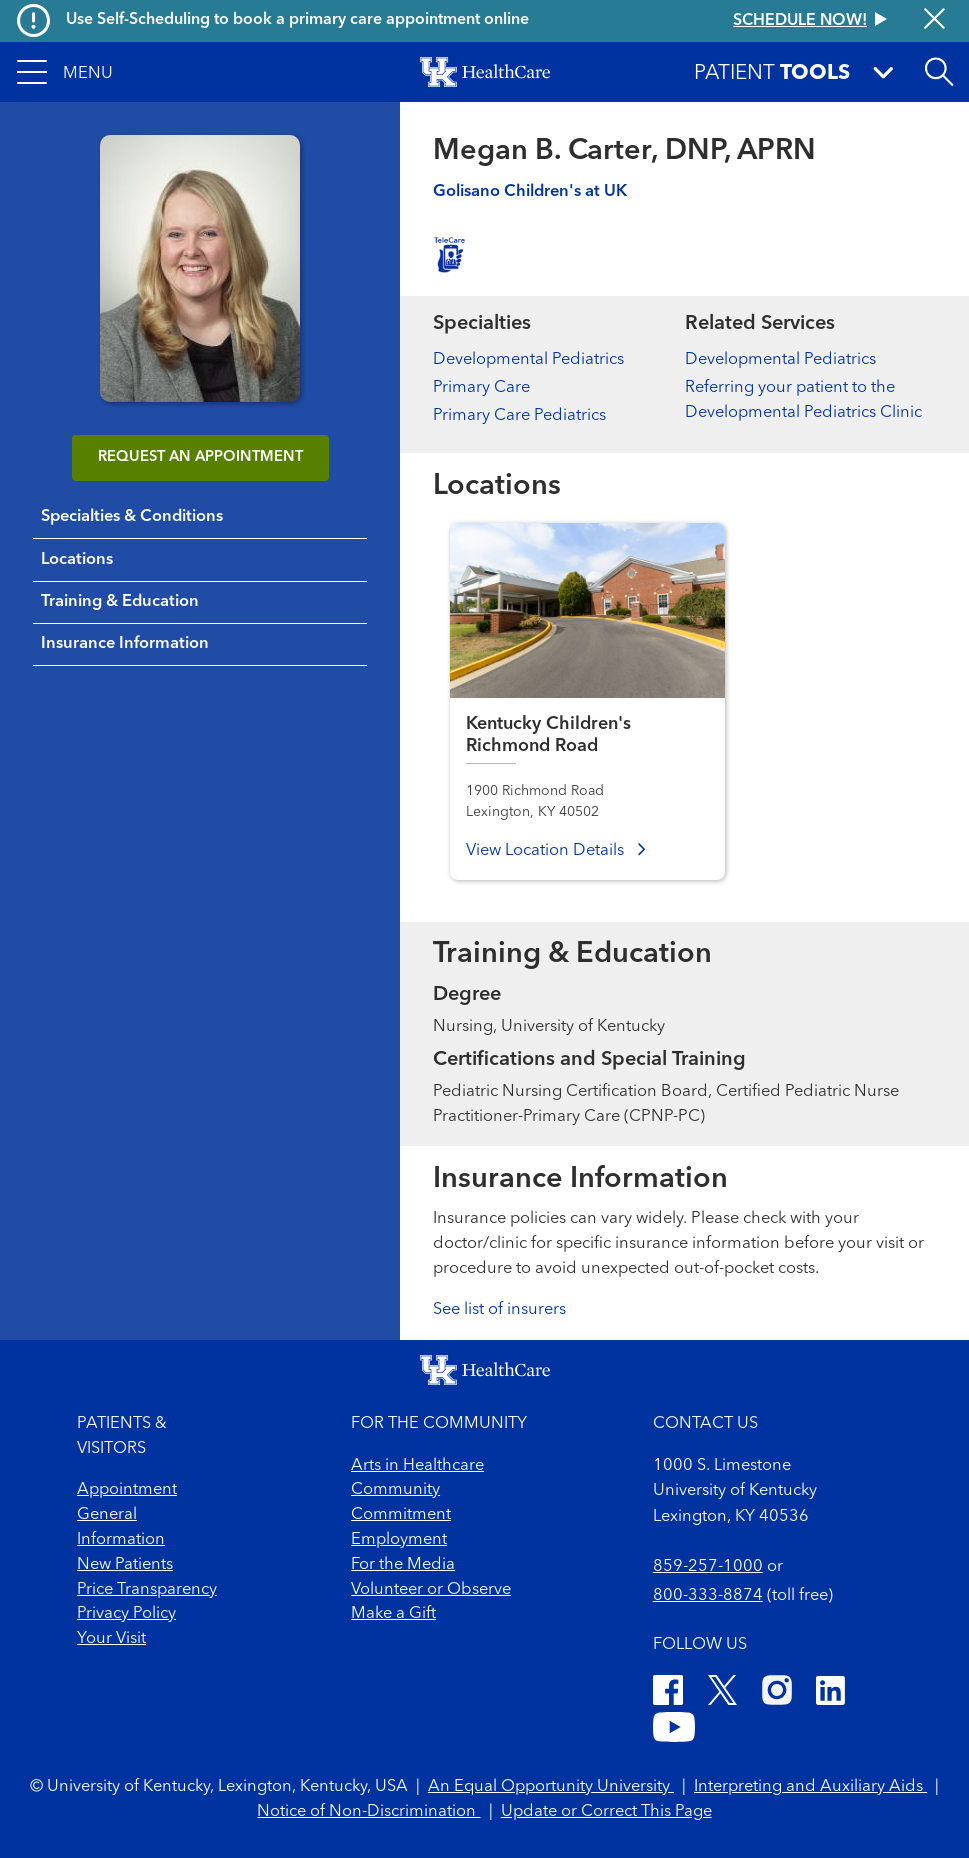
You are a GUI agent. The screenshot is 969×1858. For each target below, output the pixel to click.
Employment (399, 1540)
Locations (77, 560)
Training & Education (120, 602)
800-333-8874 (708, 1596)
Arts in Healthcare (417, 1466)
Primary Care (481, 388)
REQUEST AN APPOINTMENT (200, 457)
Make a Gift (393, 1614)
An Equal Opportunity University (551, 1787)
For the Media (403, 1565)
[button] (65, 72)
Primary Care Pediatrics (519, 416)
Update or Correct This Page (606, 1812)
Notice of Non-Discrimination (368, 1812)
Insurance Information (125, 644)
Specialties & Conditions (132, 517)
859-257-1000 (708, 1567)
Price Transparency (147, 1590)
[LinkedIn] (830, 1694)
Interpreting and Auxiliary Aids (810, 1787)
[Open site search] (939, 72)
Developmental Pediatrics (528, 360)
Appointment (127, 1490)
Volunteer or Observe (431, 1590)
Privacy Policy (126, 1614)
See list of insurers (499, 1310)
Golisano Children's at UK (530, 192)
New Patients (125, 1565)
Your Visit (111, 1639)
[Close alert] (934, 21)
